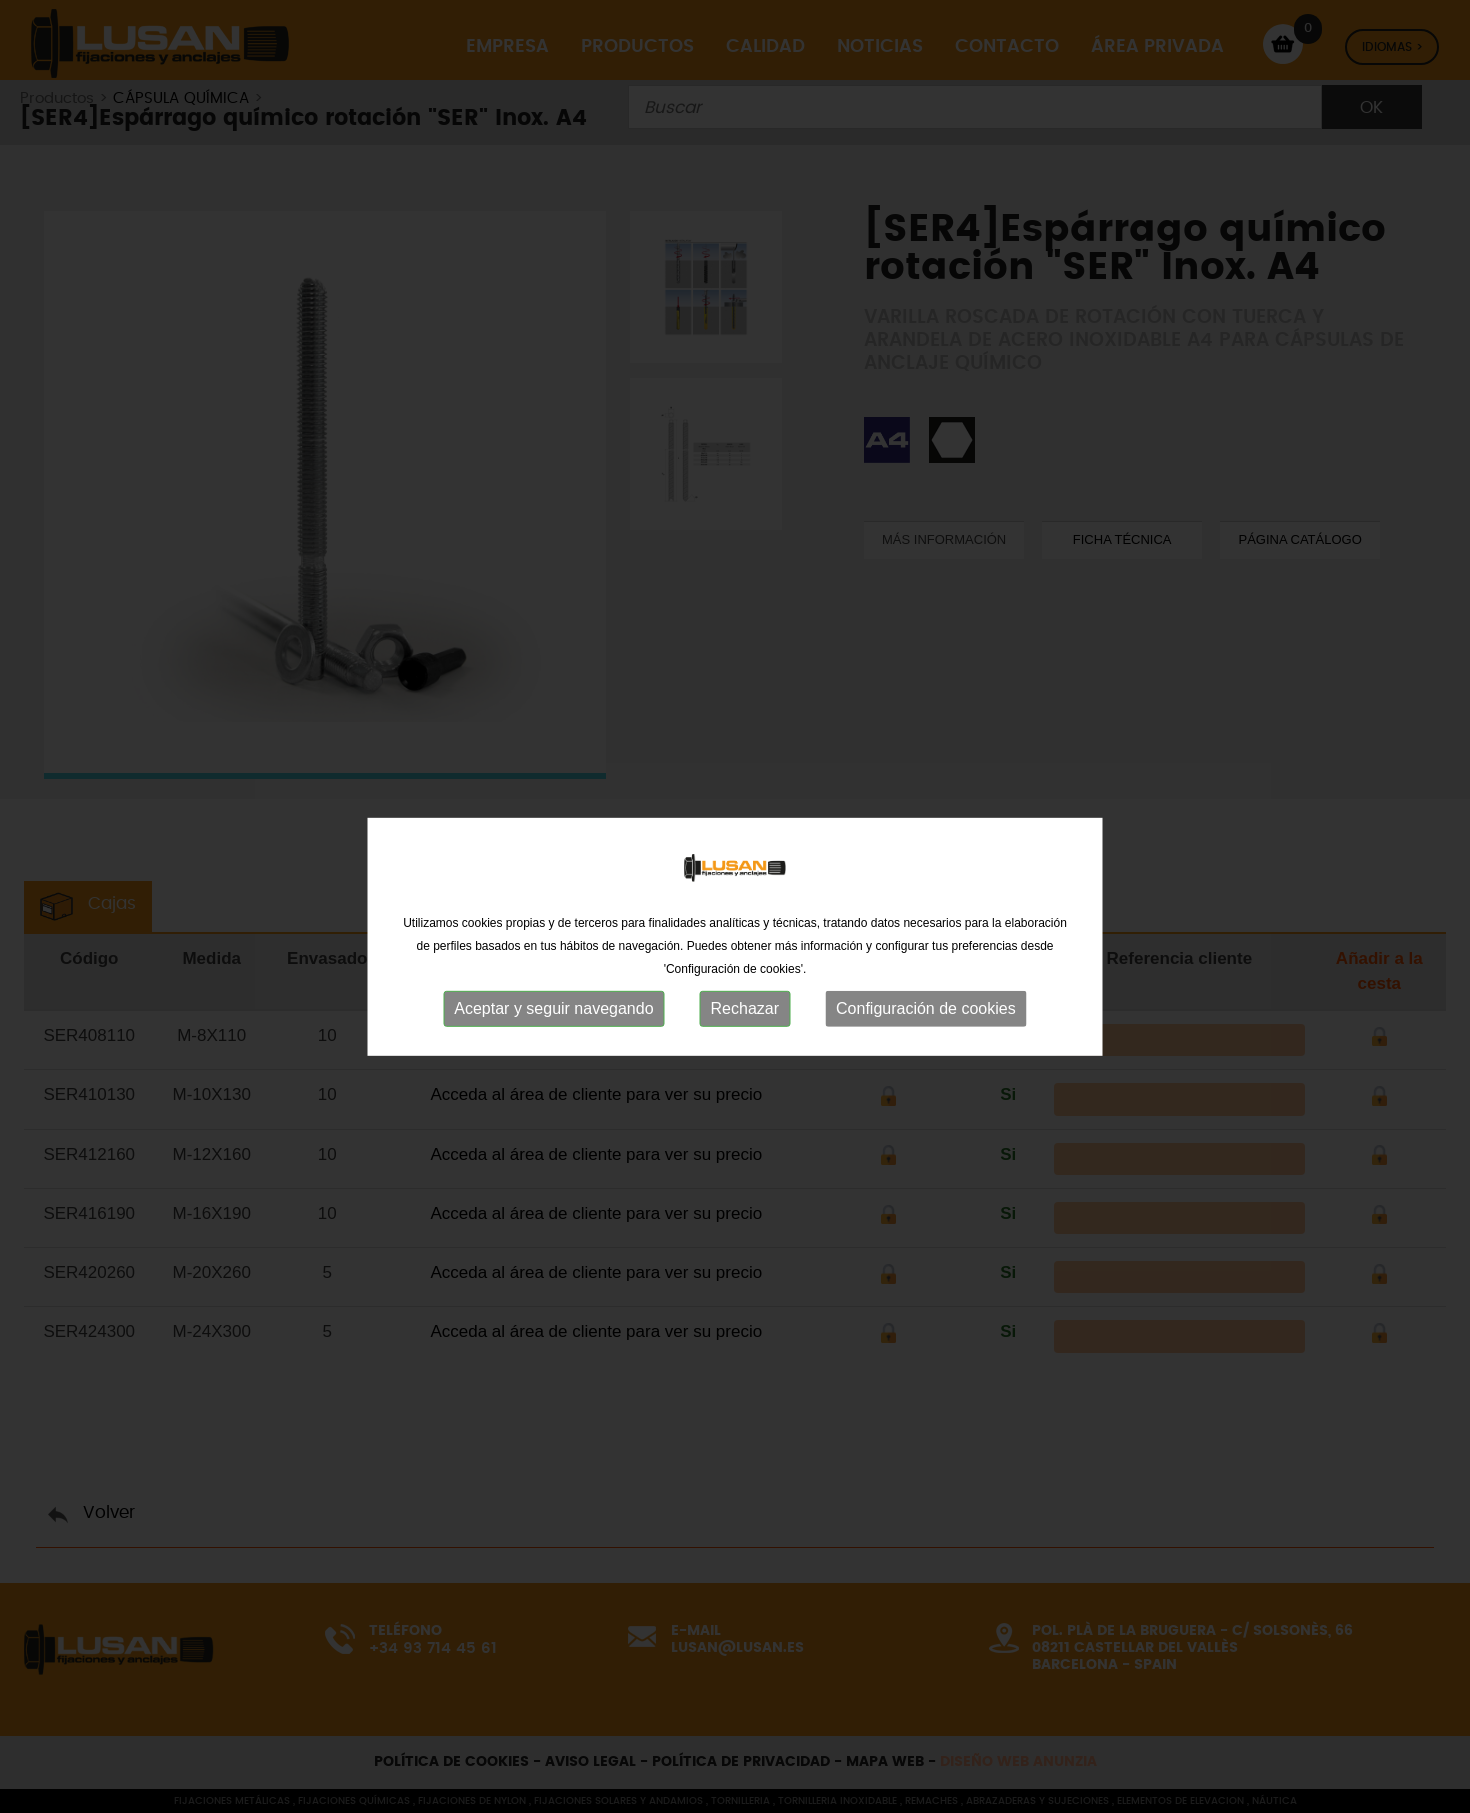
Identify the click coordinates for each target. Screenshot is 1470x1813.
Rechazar (745, 1043)
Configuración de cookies (926, 1043)
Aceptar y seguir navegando (553, 1043)
